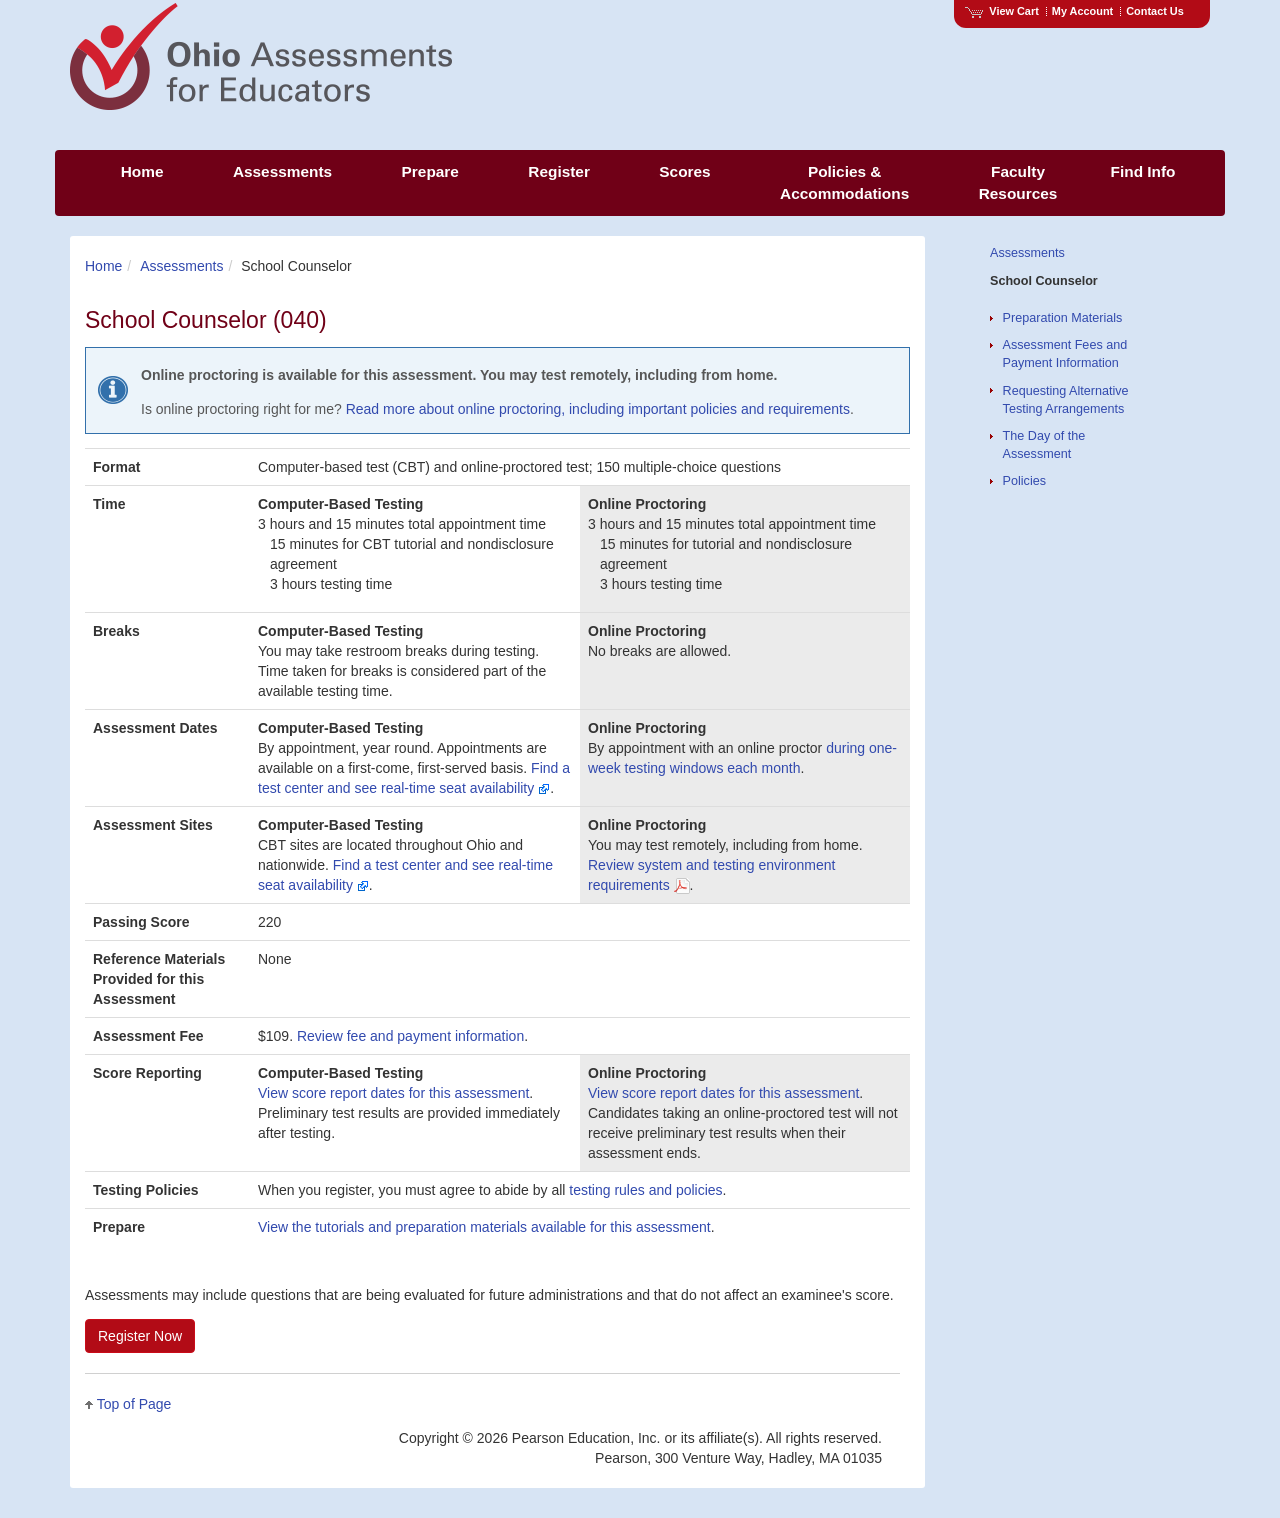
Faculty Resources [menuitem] (1018, 182)
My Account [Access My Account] (1082, 11)
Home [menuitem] (142, 171)
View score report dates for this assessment (393, 1093)
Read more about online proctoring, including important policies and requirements (598, 409)
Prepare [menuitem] (430, 171)
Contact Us (1155, 11)
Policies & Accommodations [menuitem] (844, 182)
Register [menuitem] (559, 171)
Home (103, 266)
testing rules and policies (645, 1190)
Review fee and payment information (410, 1036)
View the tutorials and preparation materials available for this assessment (484, 1227)
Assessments (181, 266)
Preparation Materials (1063, 318)
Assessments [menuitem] (282, 171)
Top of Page (134, 1404)
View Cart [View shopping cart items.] (1002, 11)
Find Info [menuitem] (1143, 171)
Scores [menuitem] (684, 171)
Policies (1024, 481)
